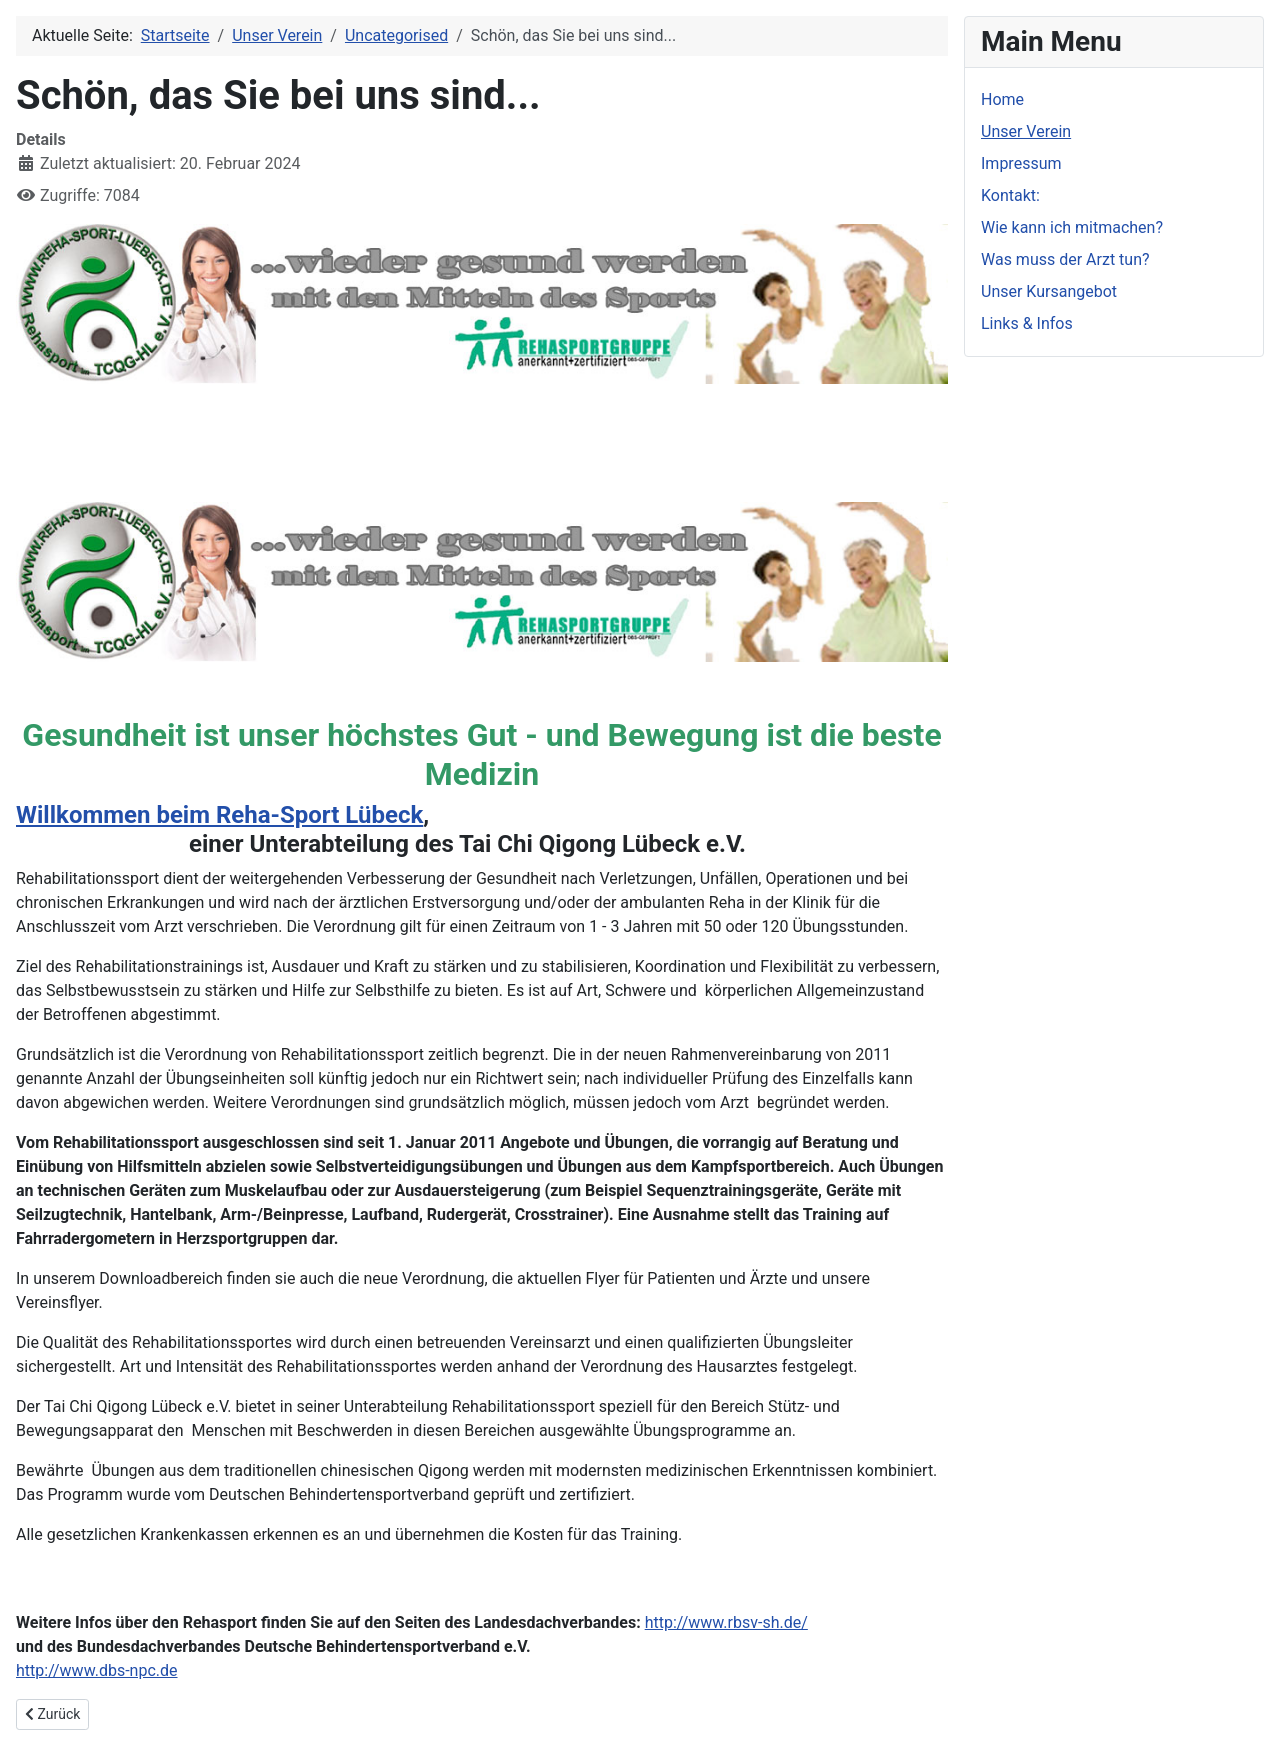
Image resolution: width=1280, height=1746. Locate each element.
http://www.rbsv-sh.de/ (726, 1622)
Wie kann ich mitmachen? (1072, 227)
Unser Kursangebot (1049, 291)
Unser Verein (1026, 131)
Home (1002, 99)
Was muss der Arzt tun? (1065, 259)
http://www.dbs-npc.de (97, 1670)
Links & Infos (1027, 323)
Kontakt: (1010, 195)
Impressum (1021, 163)
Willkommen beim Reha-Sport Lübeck (219, 815)
